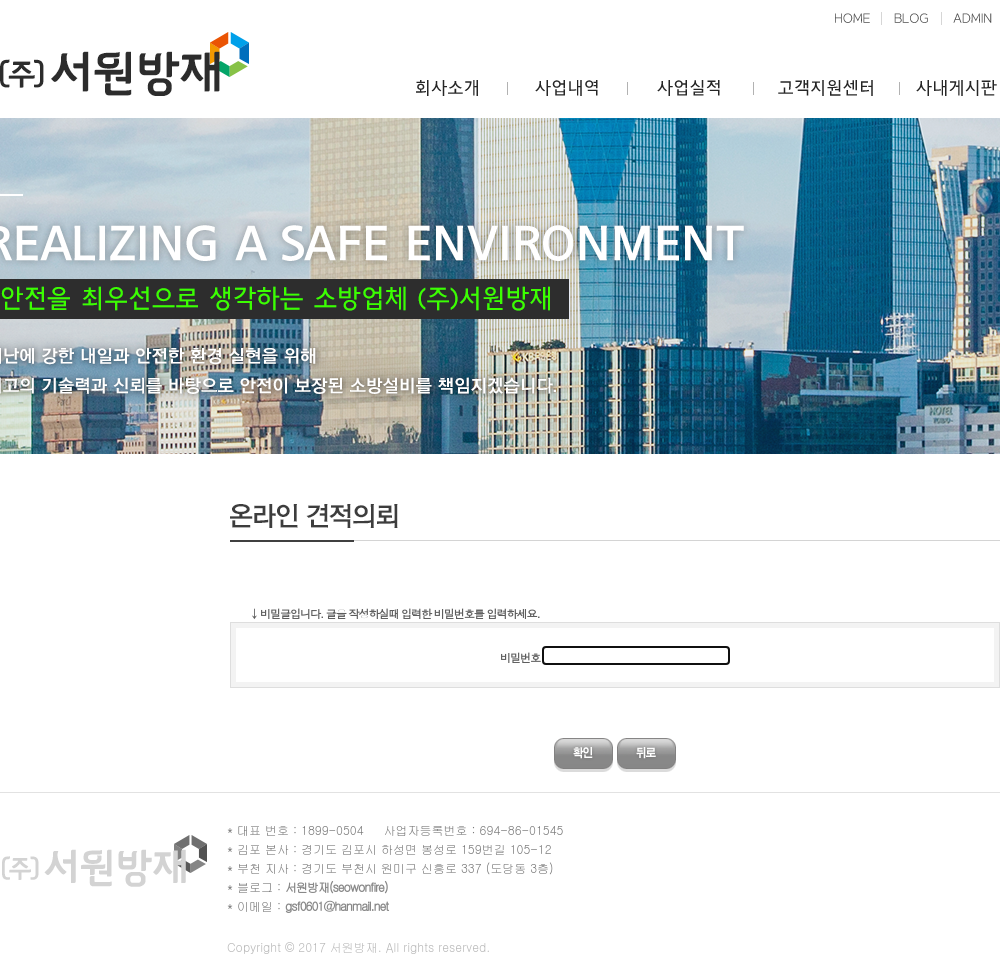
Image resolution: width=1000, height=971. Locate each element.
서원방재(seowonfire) (336, 886)
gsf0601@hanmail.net (336, 905)
